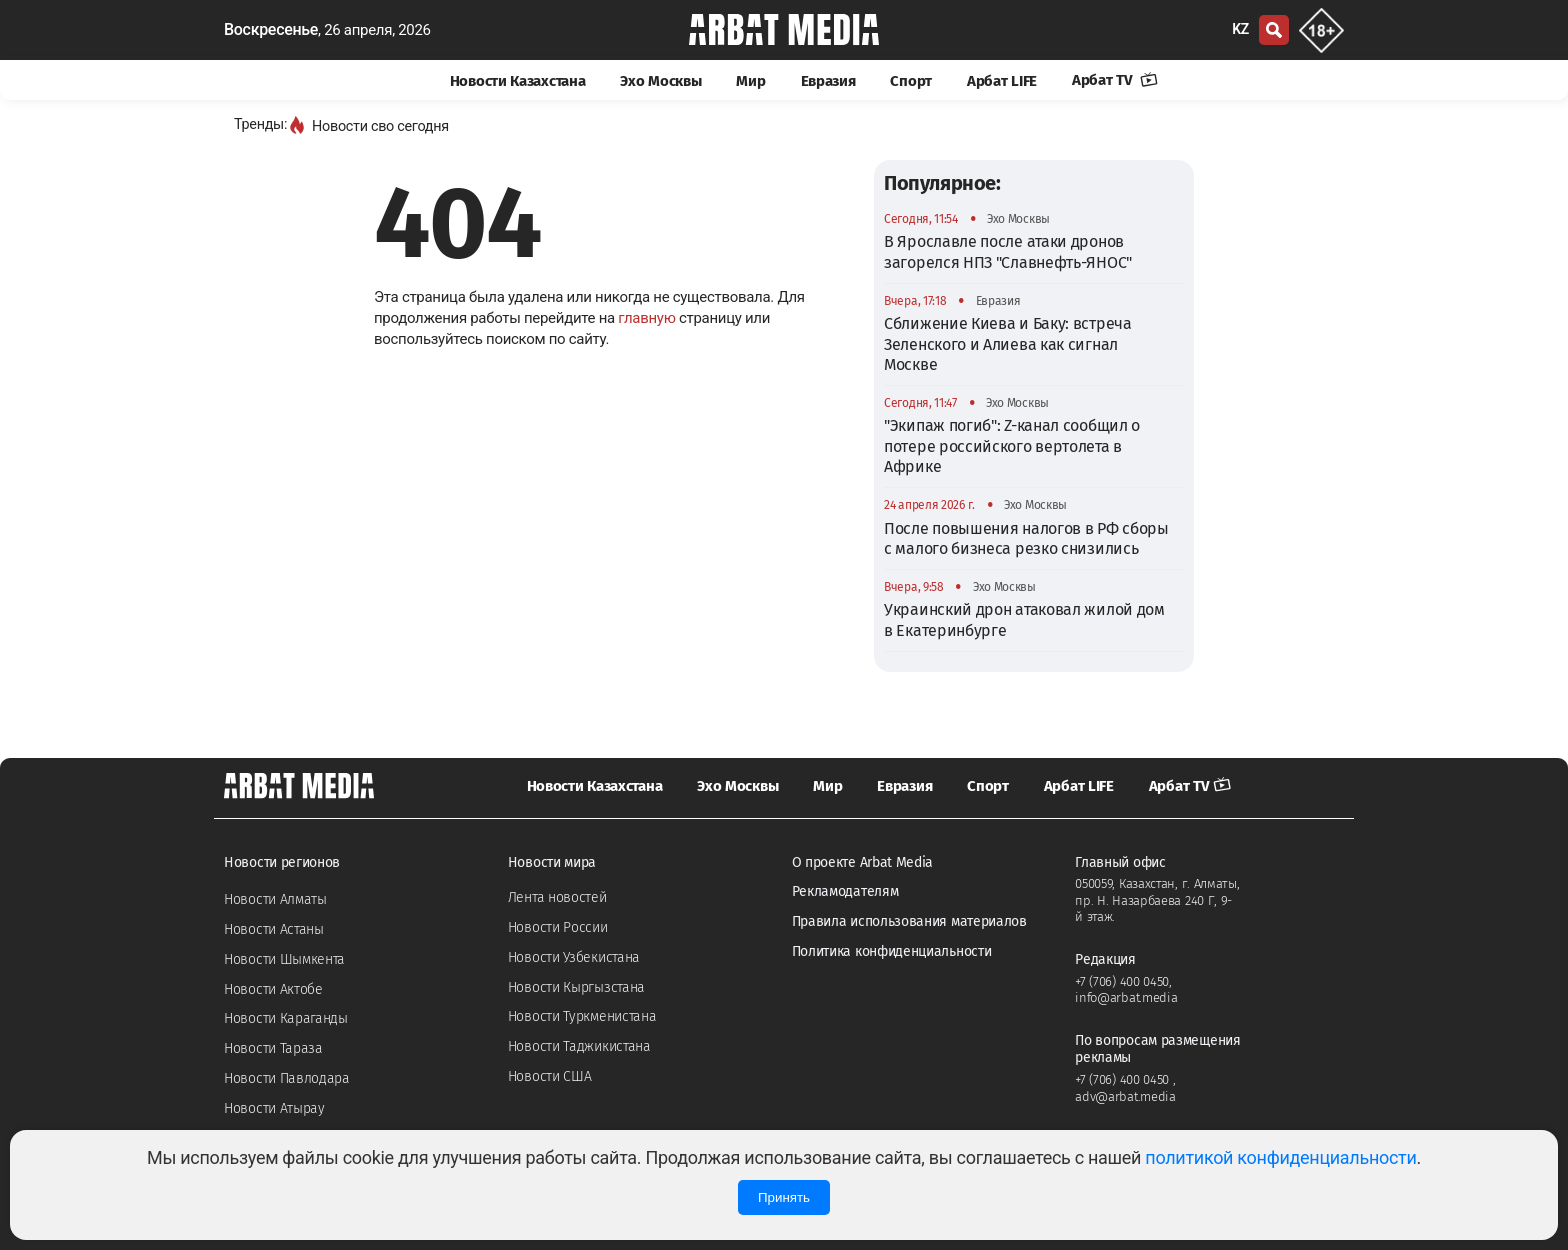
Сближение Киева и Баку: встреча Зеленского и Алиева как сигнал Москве (1008, 344)
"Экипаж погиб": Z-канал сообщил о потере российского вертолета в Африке (1012, 446)
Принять (784, 1197)
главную (646, 318)
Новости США (550, 1076)
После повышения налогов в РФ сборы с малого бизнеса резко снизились (1026, 538)
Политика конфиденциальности (892, 951)
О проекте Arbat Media (863, 862)
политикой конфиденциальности (1280, 1157)
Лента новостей (557, 897)
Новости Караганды (286, 1018)
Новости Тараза (273, 1048)
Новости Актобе (273, 989)
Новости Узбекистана (574, 957)
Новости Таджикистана (579, 1046)
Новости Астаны (274, 929)
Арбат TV (1115, 80)
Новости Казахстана (518, 81)
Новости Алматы (275, 899)
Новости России (558, 927)
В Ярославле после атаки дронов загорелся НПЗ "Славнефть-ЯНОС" (1008, 251)
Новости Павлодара (287, 1078)
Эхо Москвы (660, 81)
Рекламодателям (845, 891)
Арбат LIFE (1002, 81)
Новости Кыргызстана (576, 987)
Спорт (911, 81)
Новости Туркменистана (582, 1016)
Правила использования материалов (909, 921)
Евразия (828, 81)
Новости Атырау (274, 1108)
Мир (750, 81)
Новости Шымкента (284, 959)
